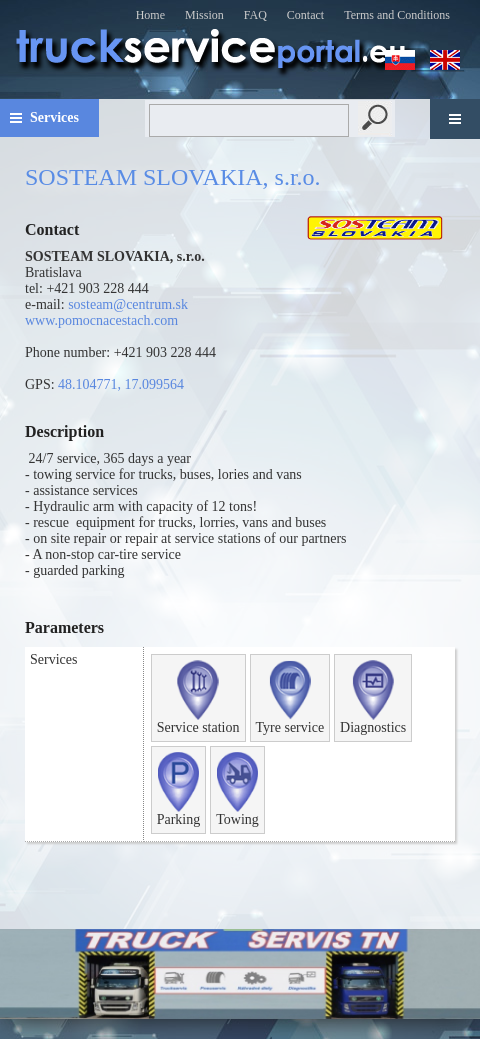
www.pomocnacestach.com (101, 320)
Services (54, 117)
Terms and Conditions (397, 15)
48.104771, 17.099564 (121, 384)
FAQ (255, 15)
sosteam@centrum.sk (128, 304)
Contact (305, 15)
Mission (204, 15)
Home (150, 15)
